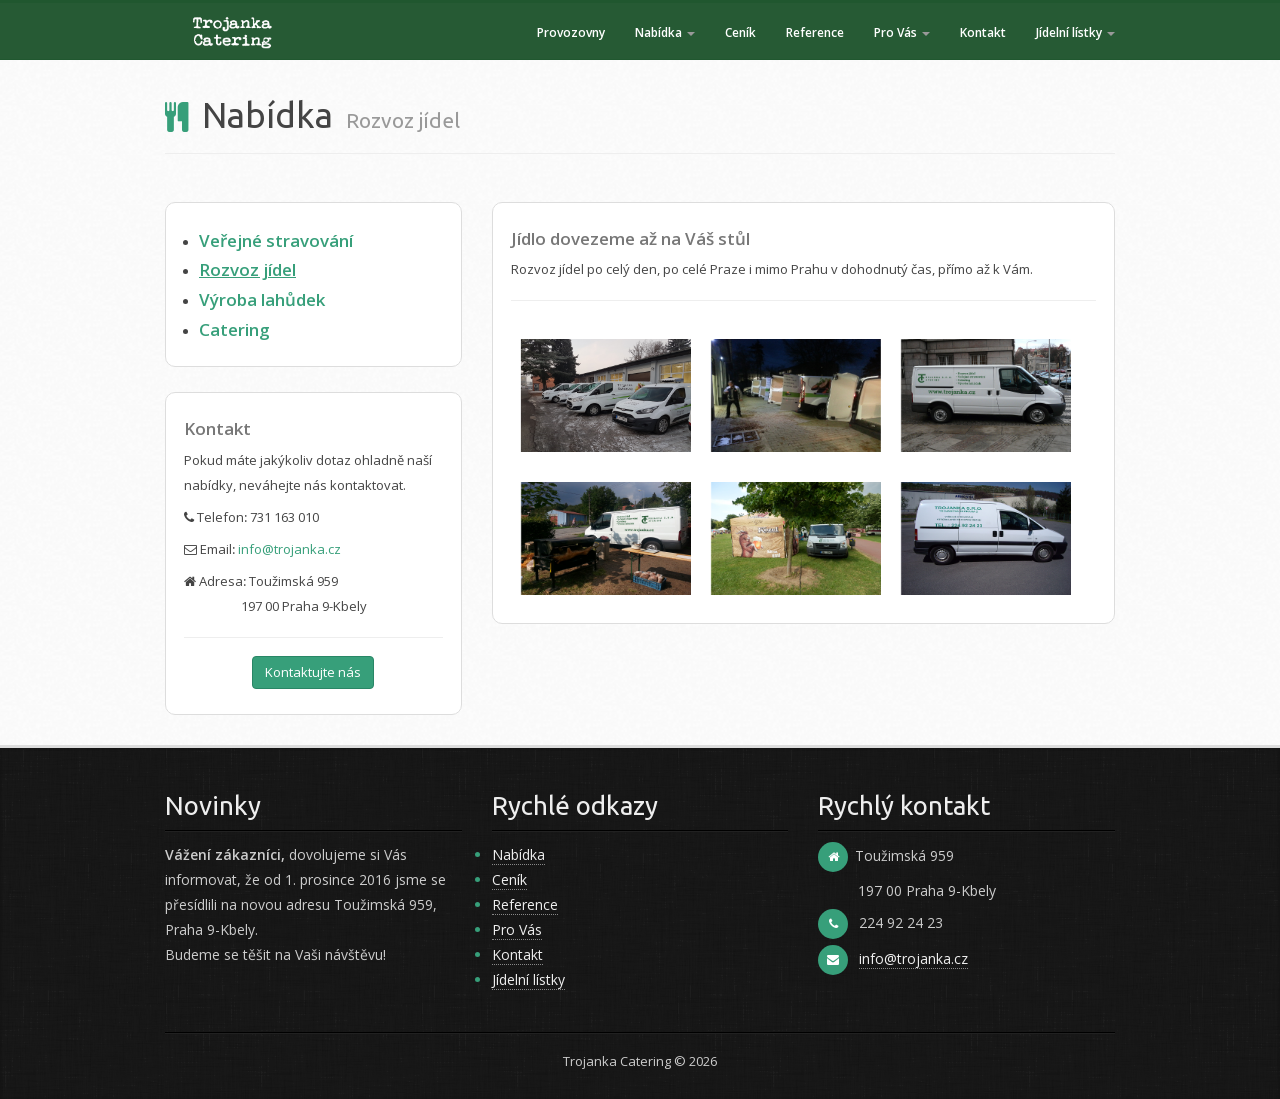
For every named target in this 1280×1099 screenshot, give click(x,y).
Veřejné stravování (276, 240)
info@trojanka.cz (289, 549)
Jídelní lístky (1075, 32)
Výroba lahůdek (262, 299)
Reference (815, 32)
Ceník (740, 32)
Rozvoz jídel (247, 269)
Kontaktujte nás (313, 672)
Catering (234, 329)
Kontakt (983, 32)
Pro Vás (902, 32)
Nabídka (665, 32)
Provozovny (571, 32)
